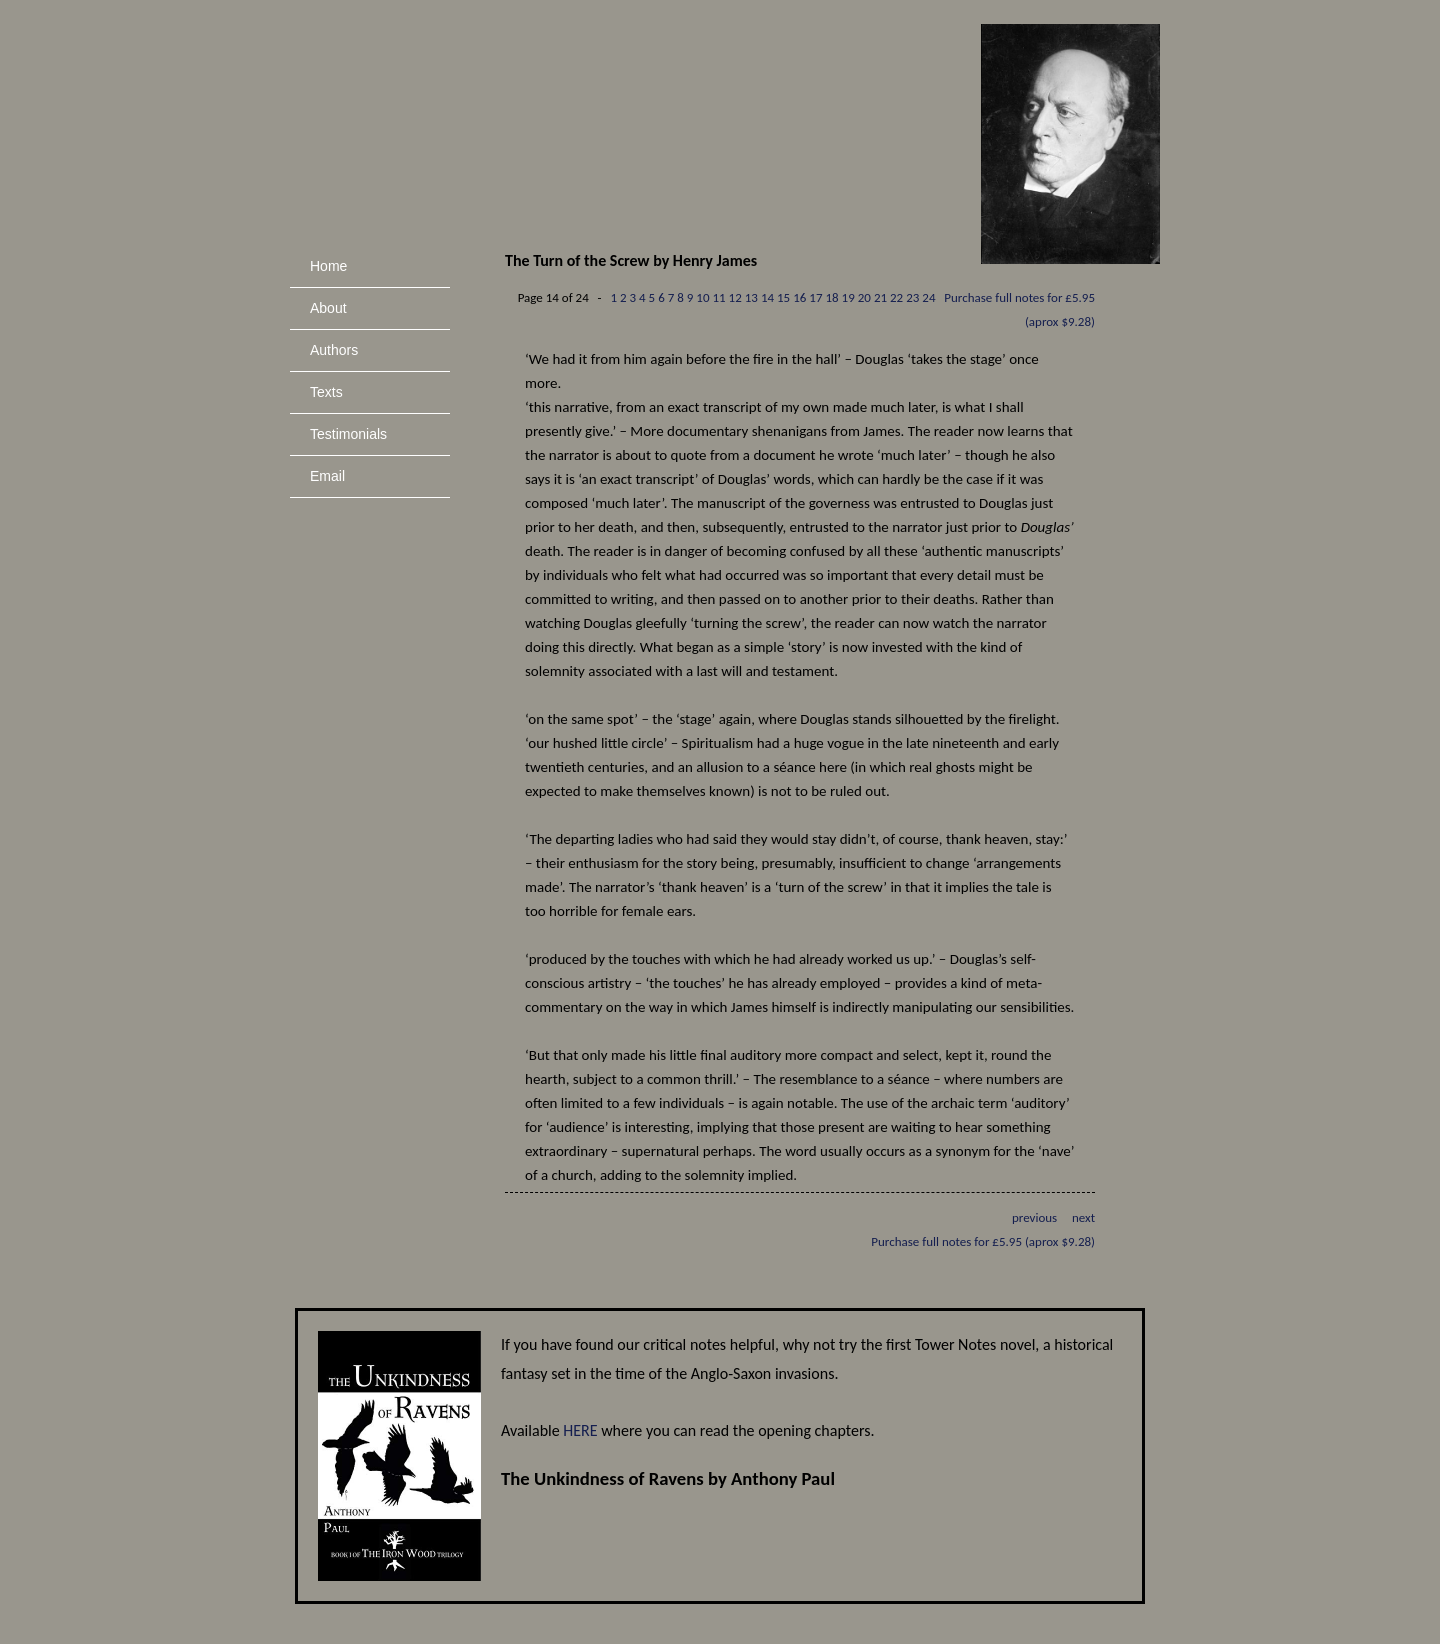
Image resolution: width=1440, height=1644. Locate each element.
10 (702, 297)
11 (718, 297)
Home (328, 266)
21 (880, 297)
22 (896, 297)
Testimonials (348, 434)
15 (783, 297)
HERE (580, 1430)
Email (327, 476)
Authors (334, 350)
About (328, 308)
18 (831, 297)
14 (767, 297)
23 (912, 297)
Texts (326, 392)
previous (1034, 1217)
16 (799, 297)
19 (848, 297)
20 (864, 297)
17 (815, 297)
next (1083, 1217)
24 (928, 297)
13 (751, 297)
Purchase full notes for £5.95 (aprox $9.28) (983, 1241)
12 (735, 297)
